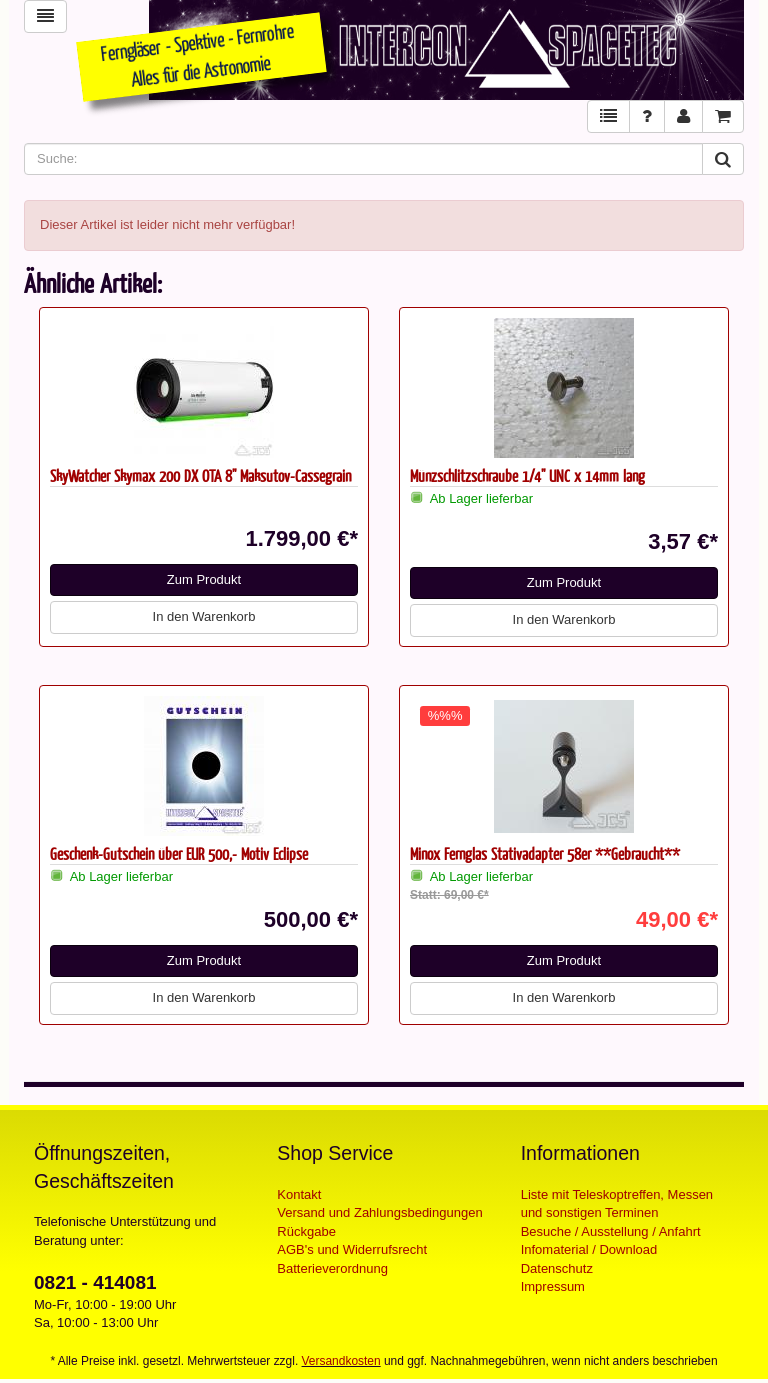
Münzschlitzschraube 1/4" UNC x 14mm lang (527, 475)
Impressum (553, 1286)
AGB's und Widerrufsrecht (352, 1249)
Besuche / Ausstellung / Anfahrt (611, 1231)
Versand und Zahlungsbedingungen (379, 1212)
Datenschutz (557, 1268)
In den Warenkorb (204, 616)
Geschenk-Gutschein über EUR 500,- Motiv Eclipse (179, 853)
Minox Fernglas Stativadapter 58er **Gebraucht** (545, 853)
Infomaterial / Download (589, 1249)
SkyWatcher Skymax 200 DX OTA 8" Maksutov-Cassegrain (200, 475)
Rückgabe (306, 1231)
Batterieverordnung (332, 1268)
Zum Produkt (204, 579)
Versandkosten (341, 1361)
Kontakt (299, 1194)
